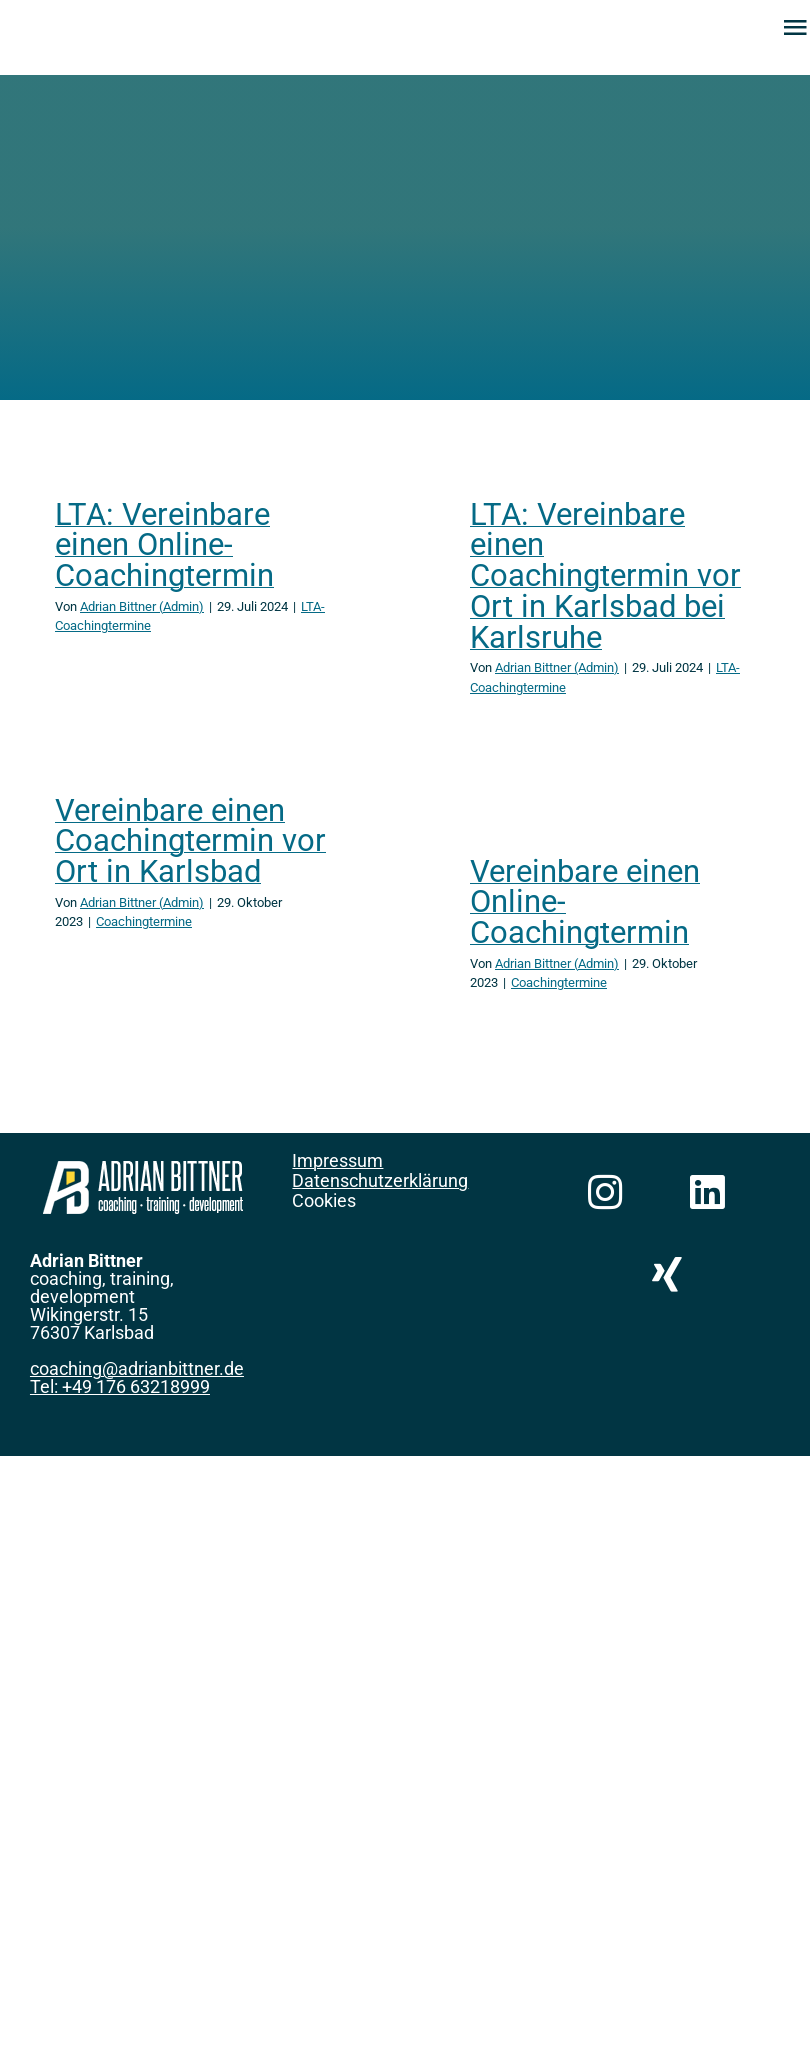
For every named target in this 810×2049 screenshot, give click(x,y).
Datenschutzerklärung (380, 1180)
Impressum (337, 1160)
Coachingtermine (144, 921)
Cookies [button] (324, 1200)
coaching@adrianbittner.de (137, 1368)
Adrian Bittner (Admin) (142, 606)
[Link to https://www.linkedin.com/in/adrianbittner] (706, 1192)
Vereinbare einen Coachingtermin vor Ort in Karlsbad (190, 841)
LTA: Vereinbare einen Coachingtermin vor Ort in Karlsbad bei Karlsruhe (605, 576)
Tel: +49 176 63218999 (120, 1386)
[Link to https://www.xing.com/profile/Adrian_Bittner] (667, 1274)
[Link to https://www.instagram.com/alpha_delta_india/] (605, 1192)
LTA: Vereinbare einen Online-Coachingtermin (164, 545)
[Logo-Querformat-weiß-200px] (143, 1171)
